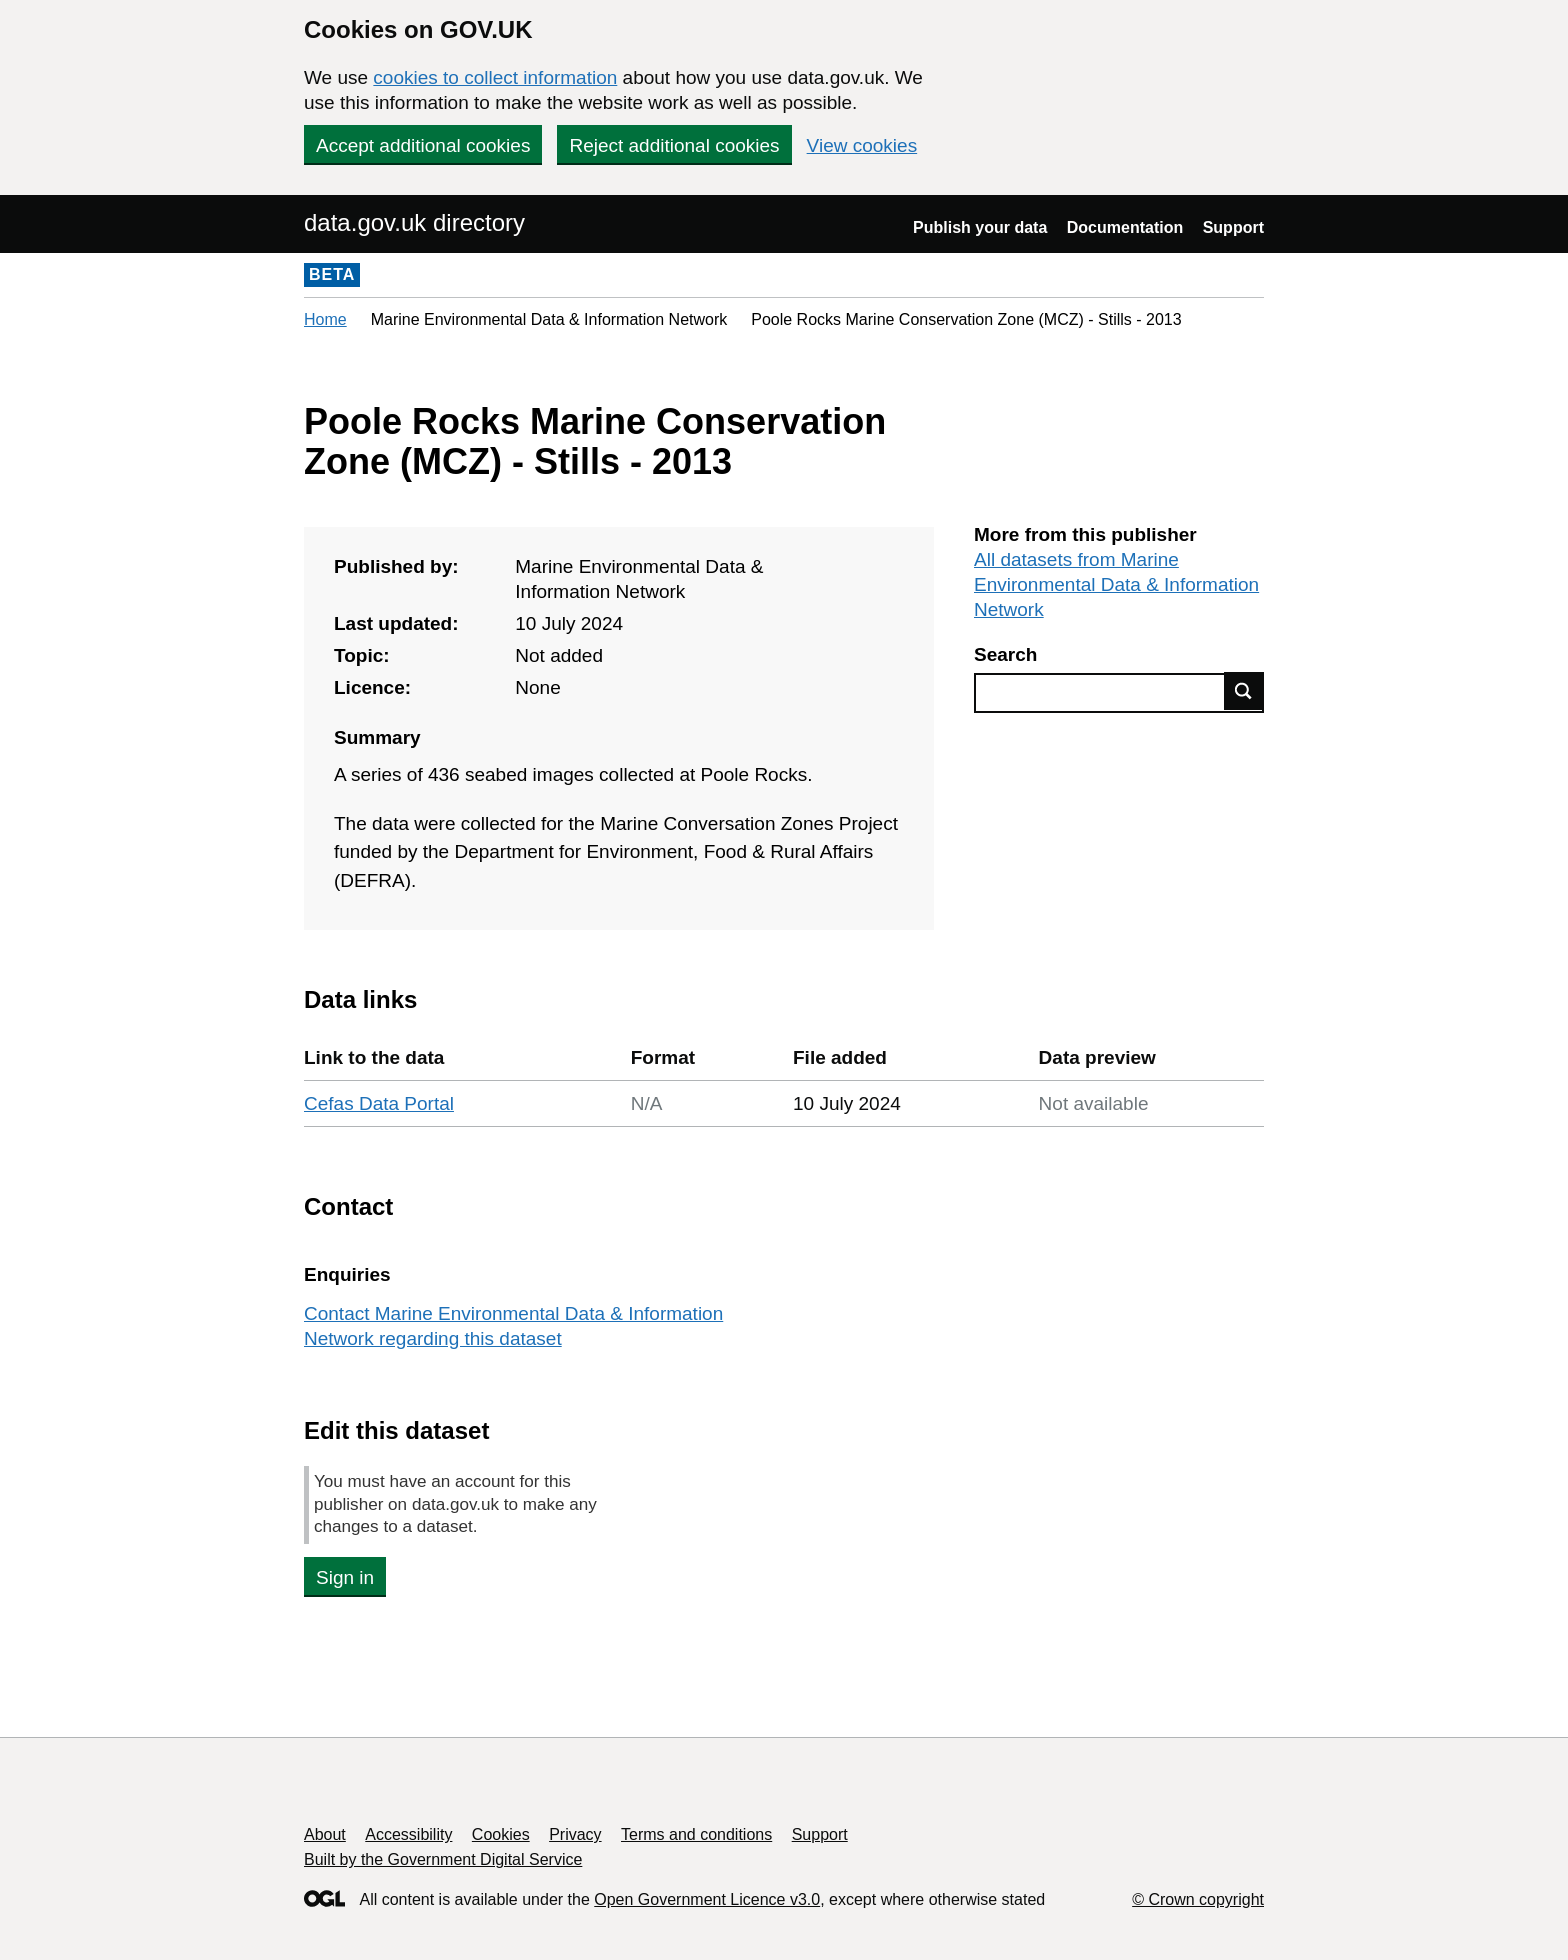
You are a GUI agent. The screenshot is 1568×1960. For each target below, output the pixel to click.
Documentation (1125, 227)
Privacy (575, 1834)
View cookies (862, 145)
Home (325, 319)
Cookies (501, 1834)
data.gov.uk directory (414, 222)
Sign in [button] (345, 1577)
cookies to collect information (495, 77)
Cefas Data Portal (379, 1103)
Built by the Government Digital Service (443, 1859)
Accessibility (408, 1834)
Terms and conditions (696, 1834)
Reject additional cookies (674, 145)
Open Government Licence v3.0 (707, 1899)
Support (1233, 227)
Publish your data (980, 227)
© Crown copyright (1198, 1899)
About (325, 1834)
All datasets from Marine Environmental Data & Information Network (1116, 584)
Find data (1244, 691)
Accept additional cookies (423, 145)
